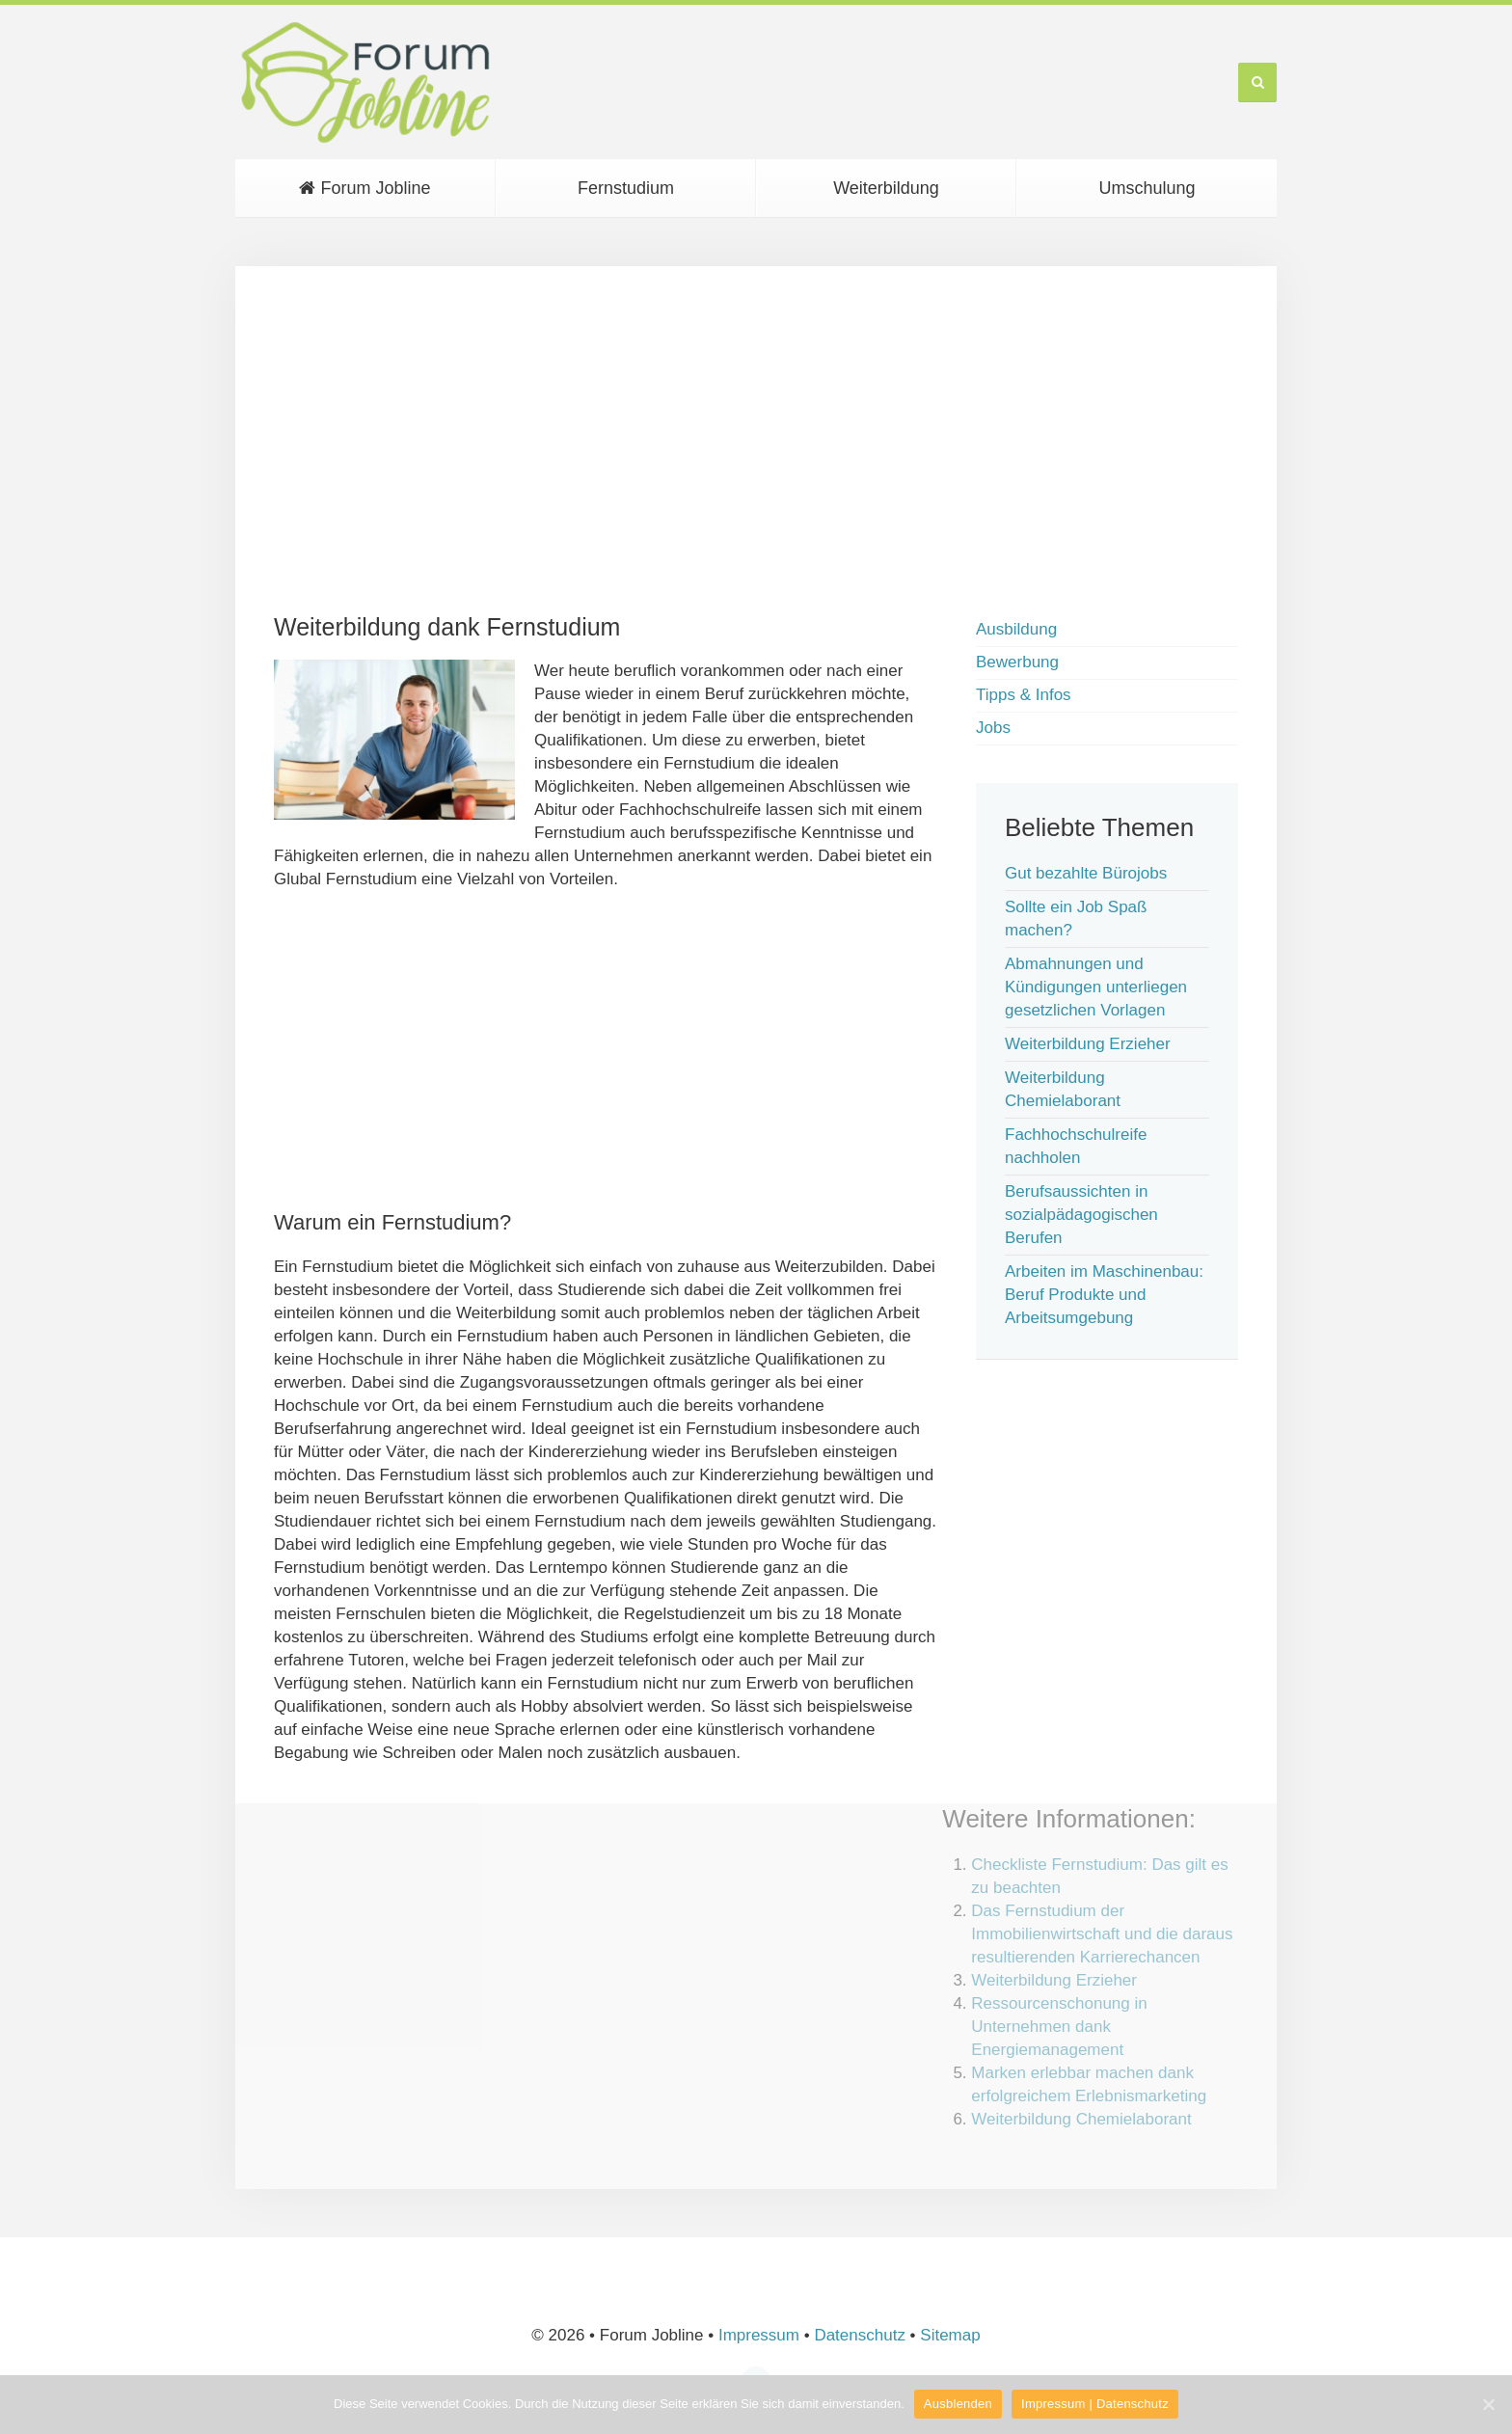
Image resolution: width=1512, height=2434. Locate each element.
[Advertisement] (756, 440)
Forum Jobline (364, 188)
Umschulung (1146, 188)
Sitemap (950, 2335)
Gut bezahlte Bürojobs (1086, 873)
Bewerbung (1017, 662)
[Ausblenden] (1488, 2404)
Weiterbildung (886, 188)
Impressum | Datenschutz (1095, 2403)
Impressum (758, 2335)
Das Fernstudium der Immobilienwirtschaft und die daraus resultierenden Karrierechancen (1101, 1934)
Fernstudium (626, 188)
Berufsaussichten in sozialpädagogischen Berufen (1081, 1214)
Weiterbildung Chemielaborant (1081, 2119)
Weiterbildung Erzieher (1088, 1044)
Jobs (993, 727)
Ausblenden (958, 2403)
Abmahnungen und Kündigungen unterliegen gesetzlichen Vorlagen (1096, 987)
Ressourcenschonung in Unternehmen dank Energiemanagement (1059, 2026)
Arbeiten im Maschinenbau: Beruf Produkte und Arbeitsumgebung (1104, 1294)
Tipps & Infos (1023, 695)
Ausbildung (1016, 629)
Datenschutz (859, 2335)
